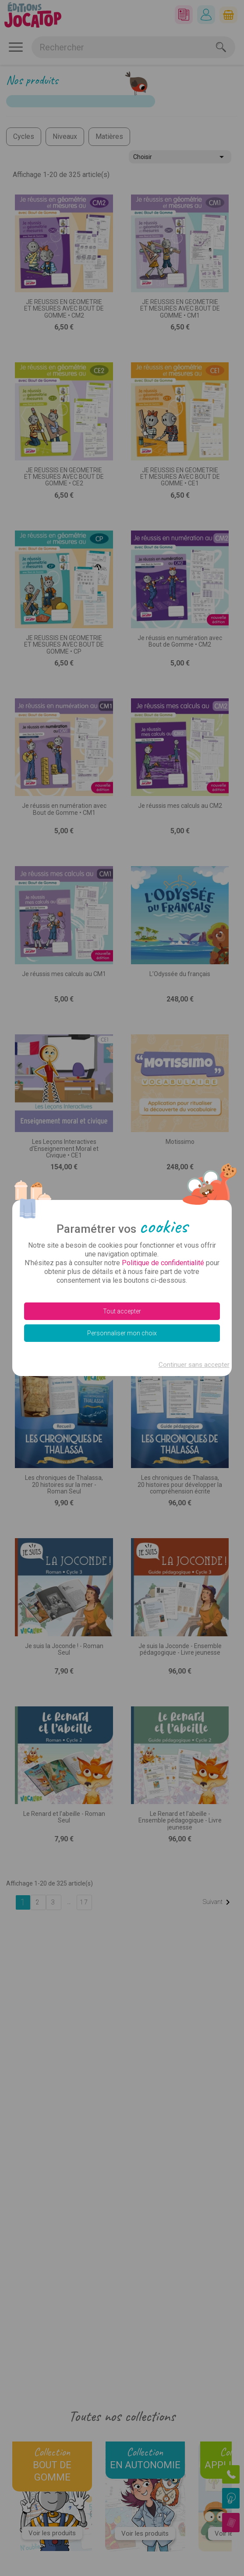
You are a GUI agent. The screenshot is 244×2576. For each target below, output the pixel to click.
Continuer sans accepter (194, 1365)
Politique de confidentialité (163, 1263)
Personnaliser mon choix (122, 1333)
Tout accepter (122, 1311)
